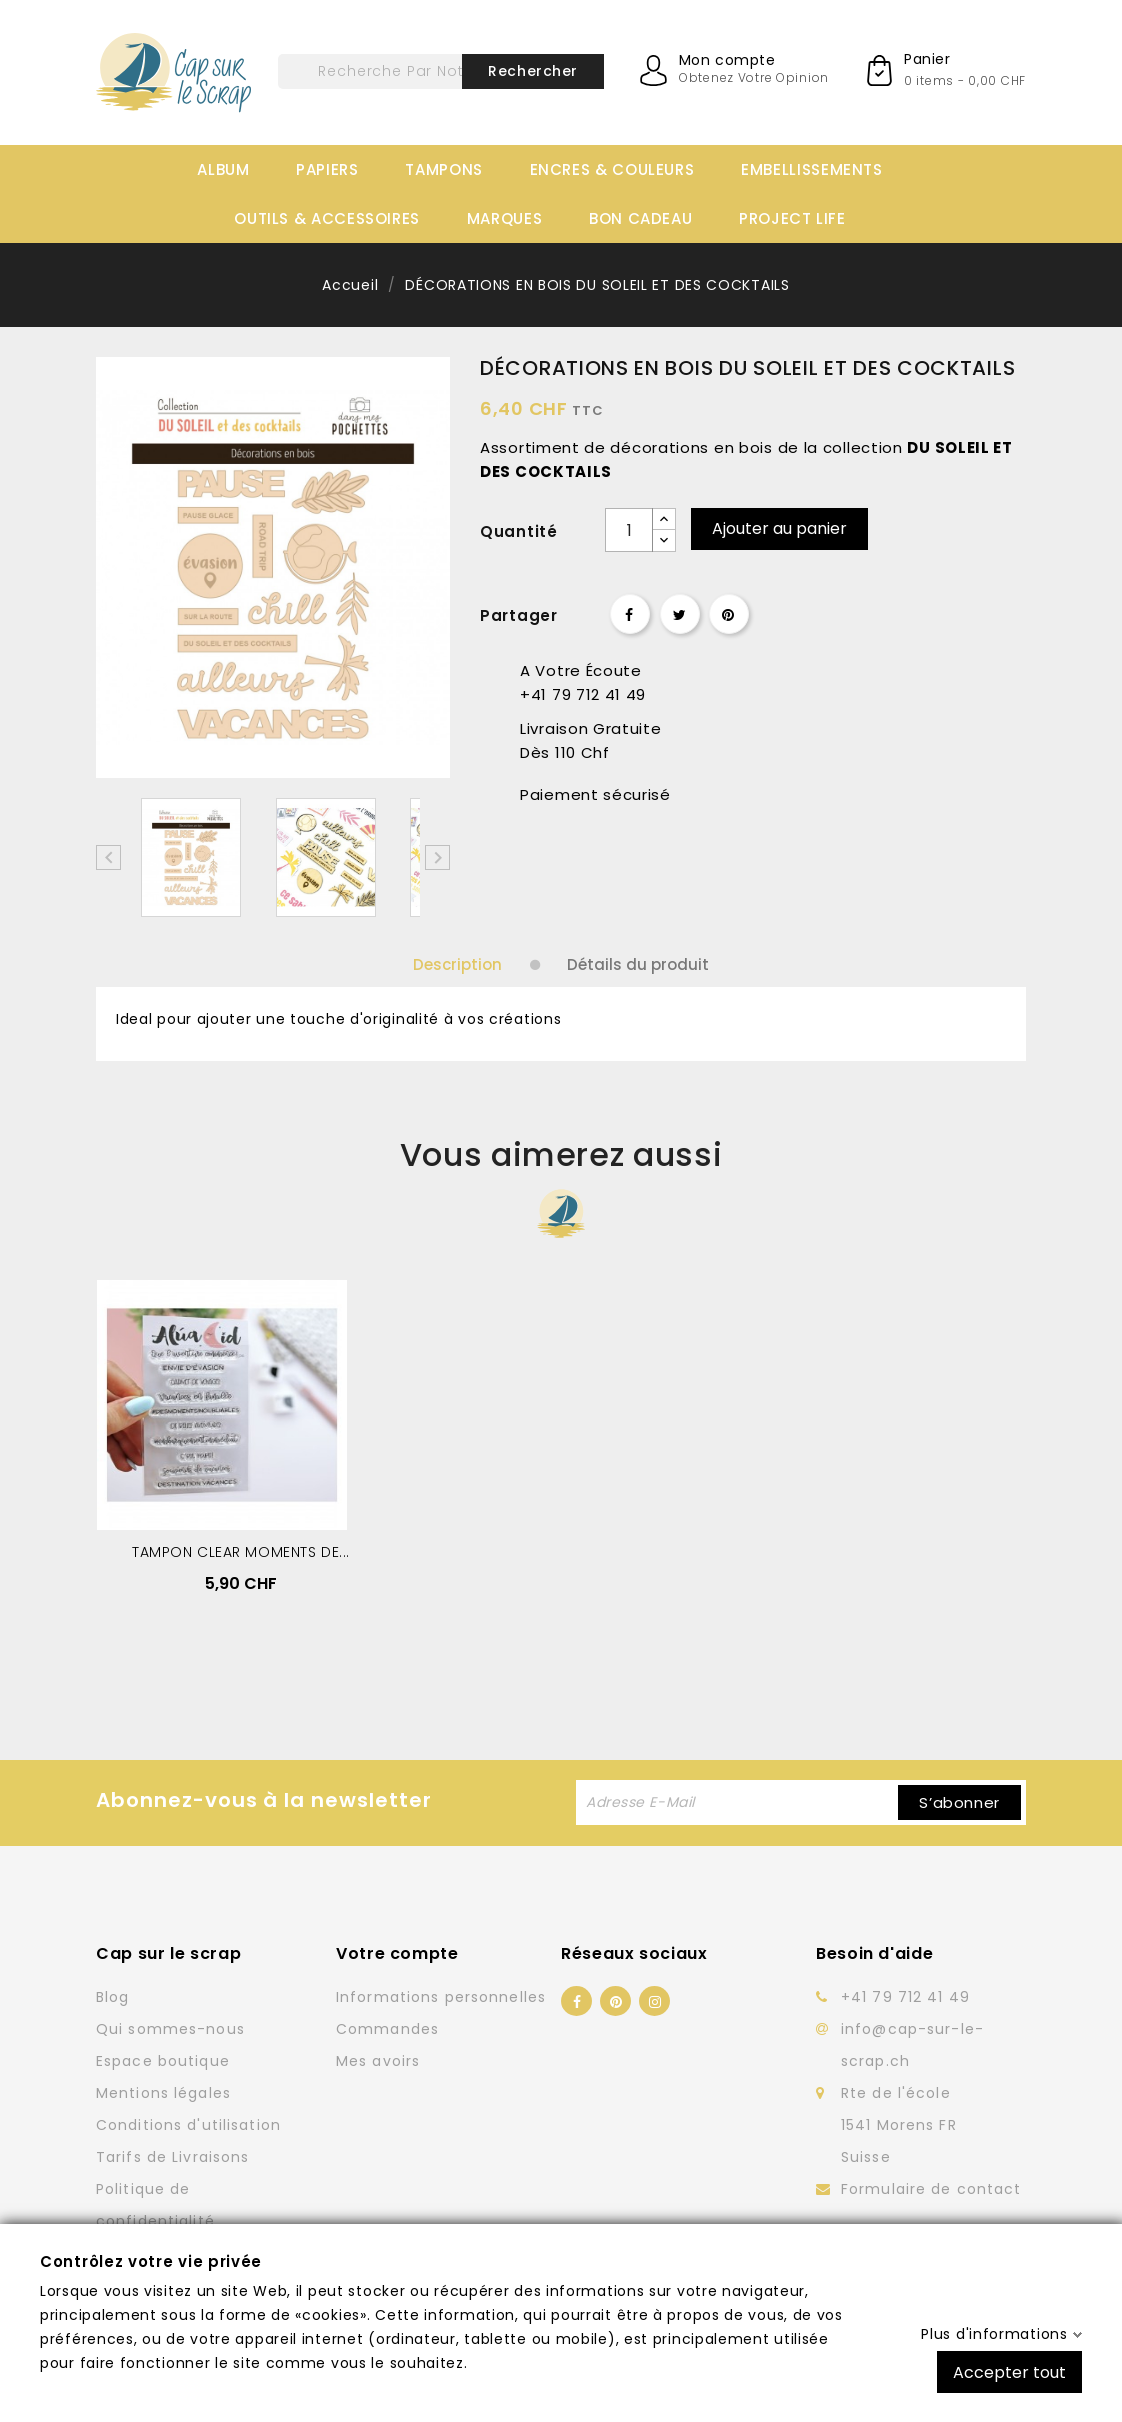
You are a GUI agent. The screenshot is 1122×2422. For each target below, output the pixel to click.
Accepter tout (1009, 2371)
